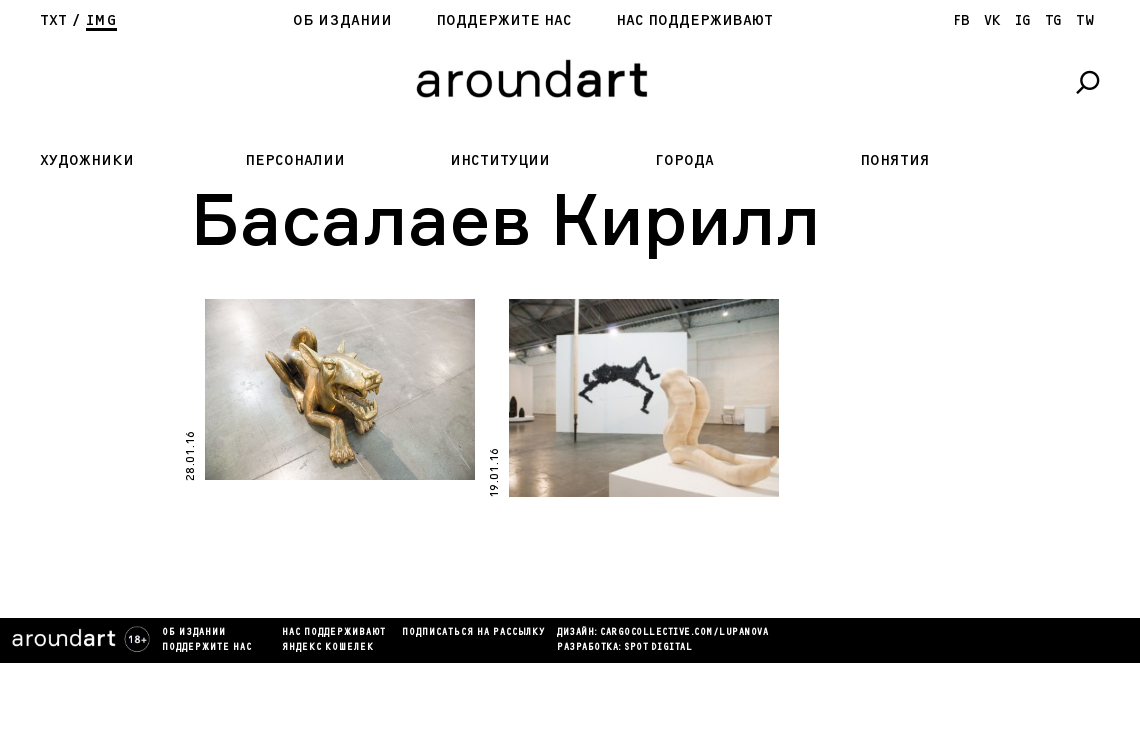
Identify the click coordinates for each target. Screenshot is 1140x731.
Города (684, 160)
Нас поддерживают (694, 20)
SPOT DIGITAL (658, 648)
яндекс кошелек (328, 648)
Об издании (342, 20)
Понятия (895, 160)
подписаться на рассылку (473, 633)
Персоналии (295, 160)
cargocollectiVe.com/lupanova (684, 633)
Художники (87, 160)
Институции (500, 160)
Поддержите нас (504, 20)
